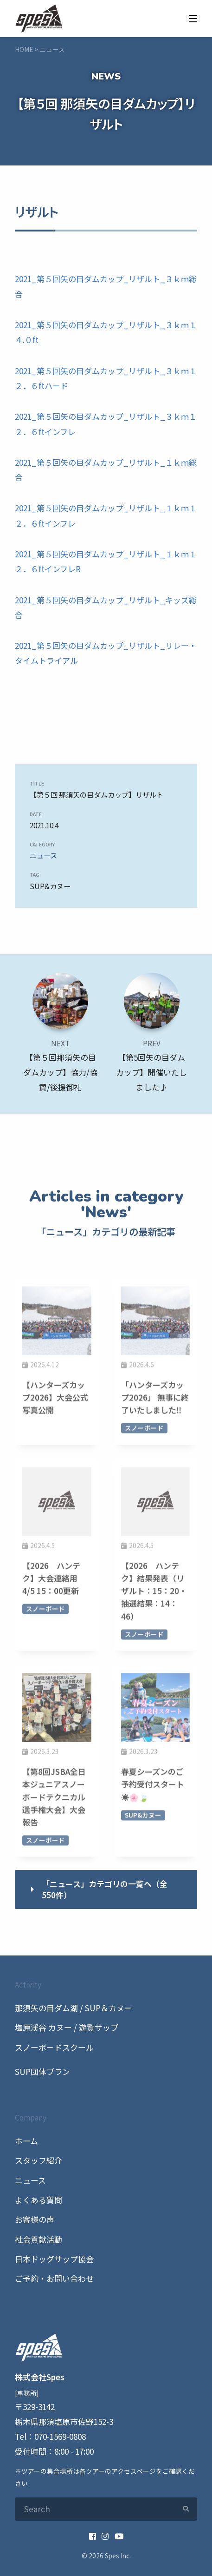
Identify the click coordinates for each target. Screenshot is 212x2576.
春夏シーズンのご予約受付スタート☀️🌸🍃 (152, 1786)
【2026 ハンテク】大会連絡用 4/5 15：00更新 (53, 1580)
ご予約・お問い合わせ (54, 2278)
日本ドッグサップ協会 (54, 2259)
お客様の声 (34, 2219)
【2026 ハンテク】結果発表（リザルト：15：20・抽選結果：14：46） (154, 1593)
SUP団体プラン (42, 2071)
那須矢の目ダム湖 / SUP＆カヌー (73, 2008)
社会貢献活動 (38, 2239)
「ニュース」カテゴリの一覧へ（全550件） (104, 1889)
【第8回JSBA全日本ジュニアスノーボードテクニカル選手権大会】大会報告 (54, 1799)
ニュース (43, 855)
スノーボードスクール (54, 2047)
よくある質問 (38, 2200)
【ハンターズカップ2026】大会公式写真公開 (55, 1399)
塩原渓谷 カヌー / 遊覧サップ (66, 2027)
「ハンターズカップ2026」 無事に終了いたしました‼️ (155, 1399)
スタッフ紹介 (38, 2160)
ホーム (26, 2141)
